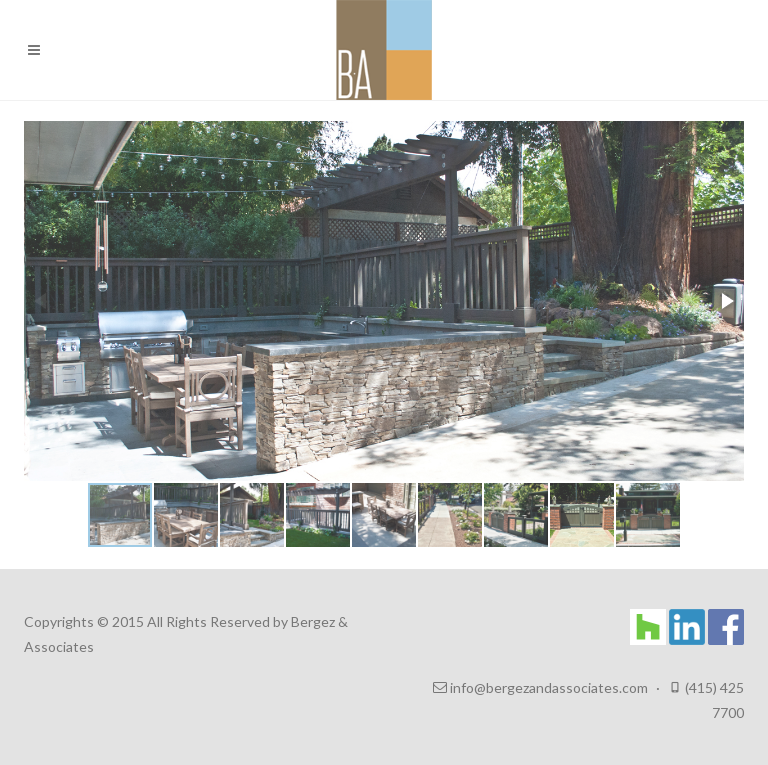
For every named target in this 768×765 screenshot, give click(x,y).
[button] (726, 301)
